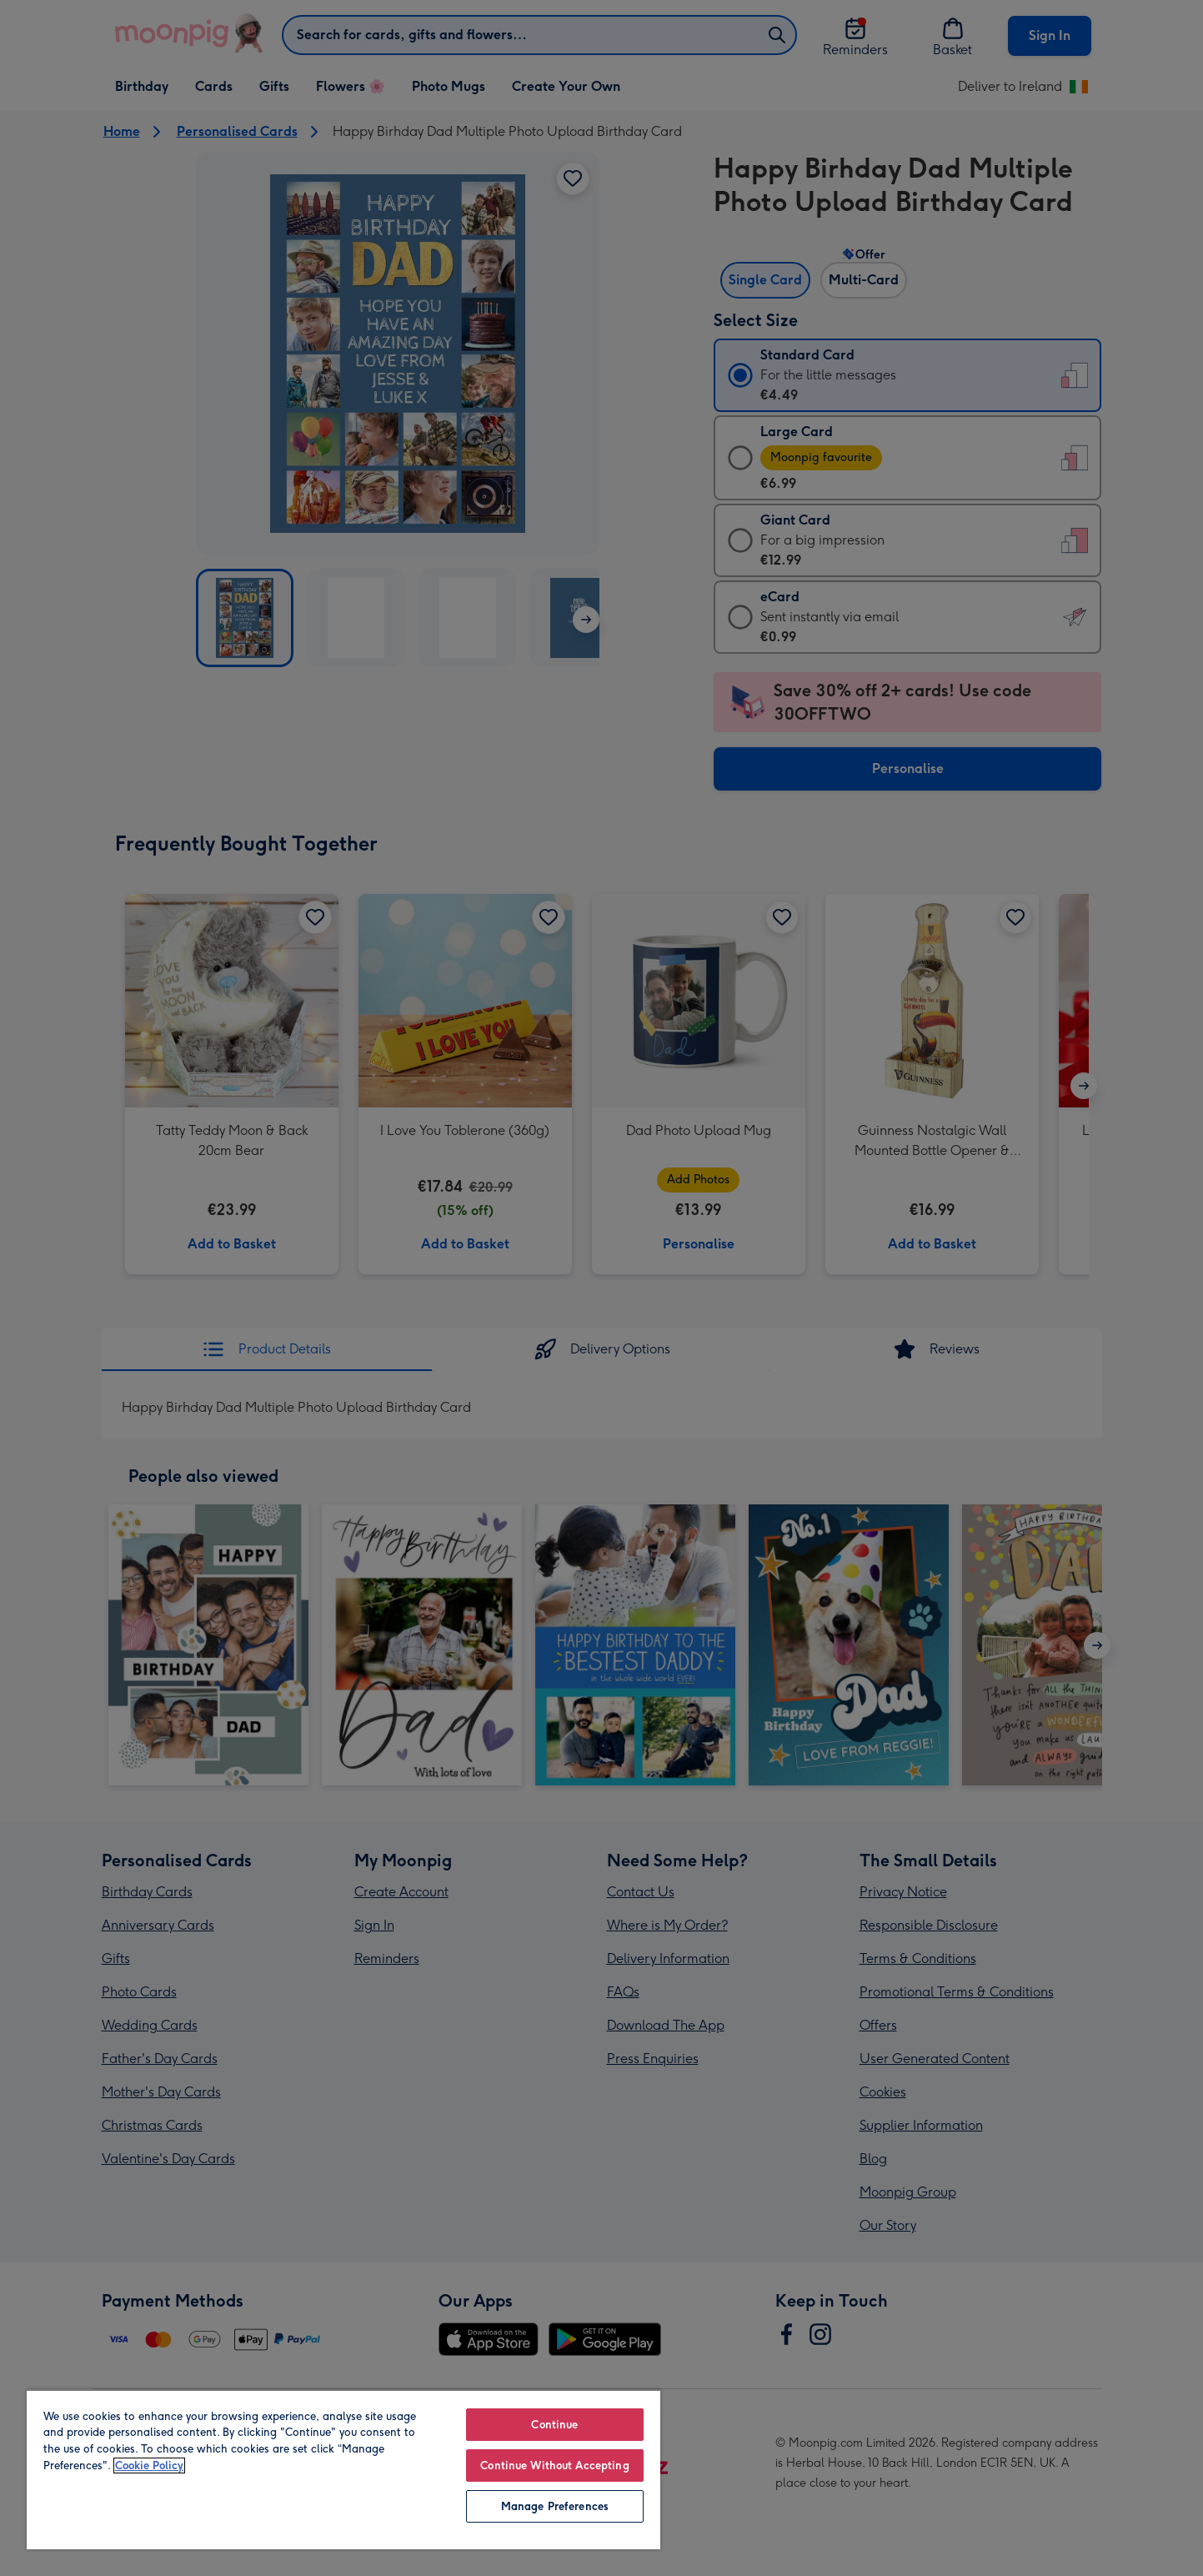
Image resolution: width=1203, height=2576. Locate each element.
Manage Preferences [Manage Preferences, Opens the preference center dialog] (555, 2506)
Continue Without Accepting (554, 2465)
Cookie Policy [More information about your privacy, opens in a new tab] (149, 2465)
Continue (554, 2424)
